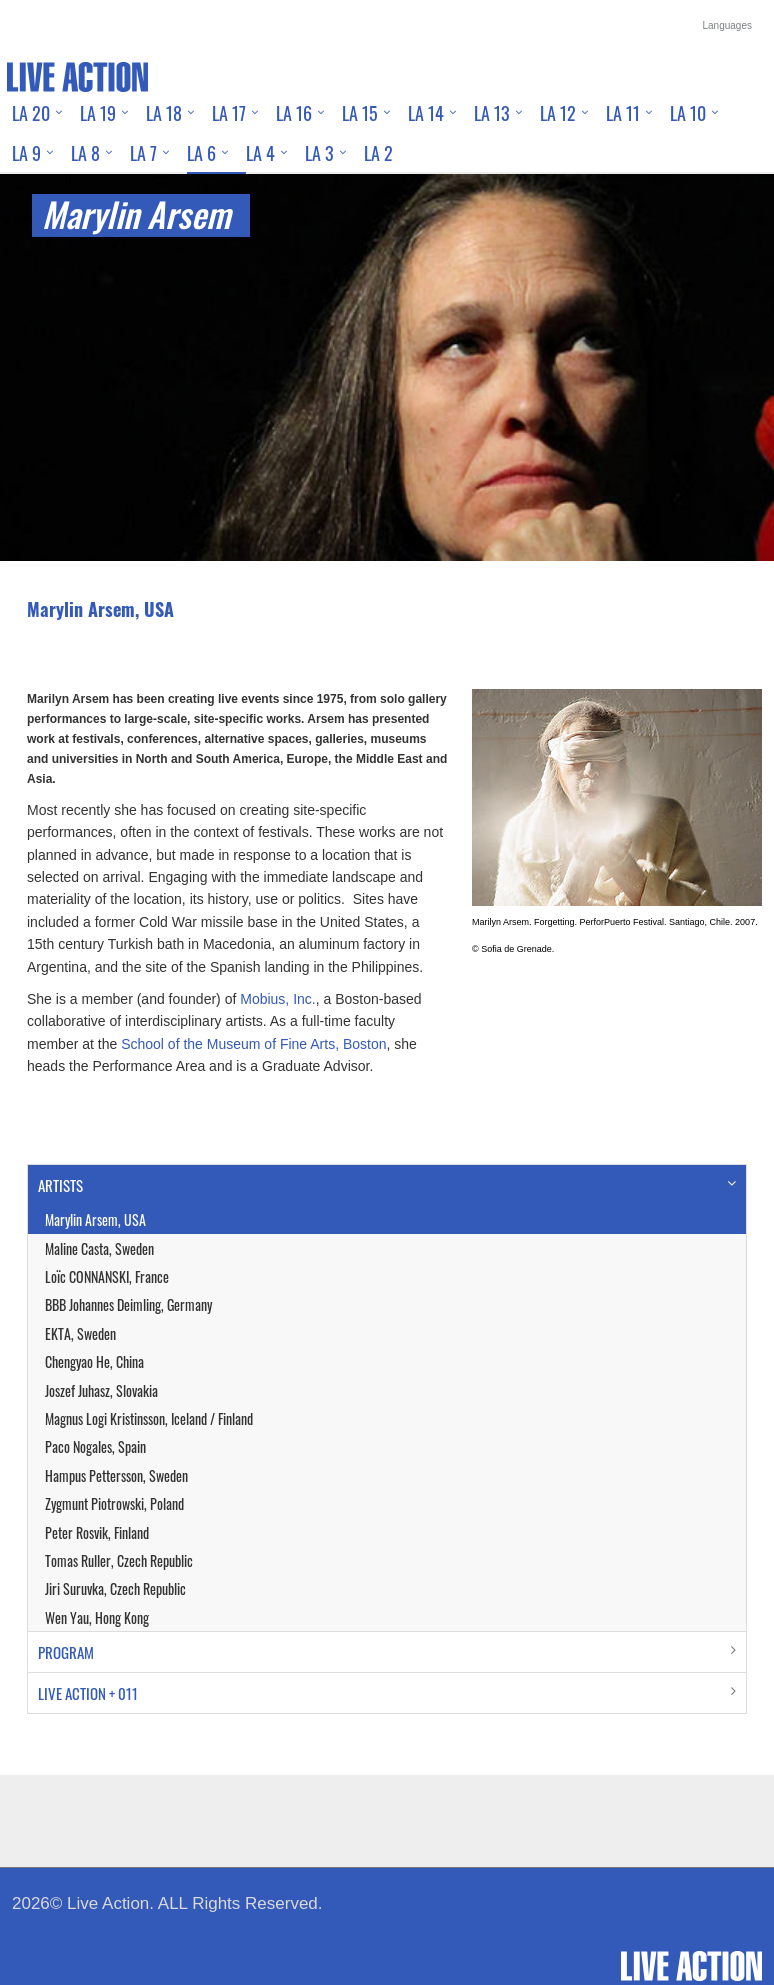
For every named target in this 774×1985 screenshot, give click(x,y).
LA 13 (492, 113)
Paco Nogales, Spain (95, 1446)
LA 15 (360, 113)
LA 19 (98, 113)
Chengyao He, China (94, 1361)
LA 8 (85, 153)
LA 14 (426, 113)
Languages (728, 25)
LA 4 (260, 153)
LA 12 (558, 113)
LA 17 (229, 113)
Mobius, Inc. (277, 999)
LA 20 (31, 113)
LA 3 (319, 153)
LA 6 (201, 153)
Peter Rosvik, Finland (97, 1532)
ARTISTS (60, 1185)
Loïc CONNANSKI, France (107, 1276)
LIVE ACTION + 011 (88, 1693)
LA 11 (623, 113)
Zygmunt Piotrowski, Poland (114, 1503)
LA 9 (26, 153)
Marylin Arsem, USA (95, 1219)
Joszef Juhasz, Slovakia (101, 1390)
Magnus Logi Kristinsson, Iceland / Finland (149, 1418)
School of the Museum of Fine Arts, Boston (253, 1044)
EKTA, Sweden (80, 1333)
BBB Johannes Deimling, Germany (128, 1304)
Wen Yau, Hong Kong (97, 1617)
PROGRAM (66, 1652)
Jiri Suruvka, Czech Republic (115, 1588)
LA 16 (294, 113)
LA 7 (143, 153)
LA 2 (378, 153)
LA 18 (164, 113)
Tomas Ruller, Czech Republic (119, 1560)
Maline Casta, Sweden (99, 1248)
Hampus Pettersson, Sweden (116, 1475)
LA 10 (688, 113)
